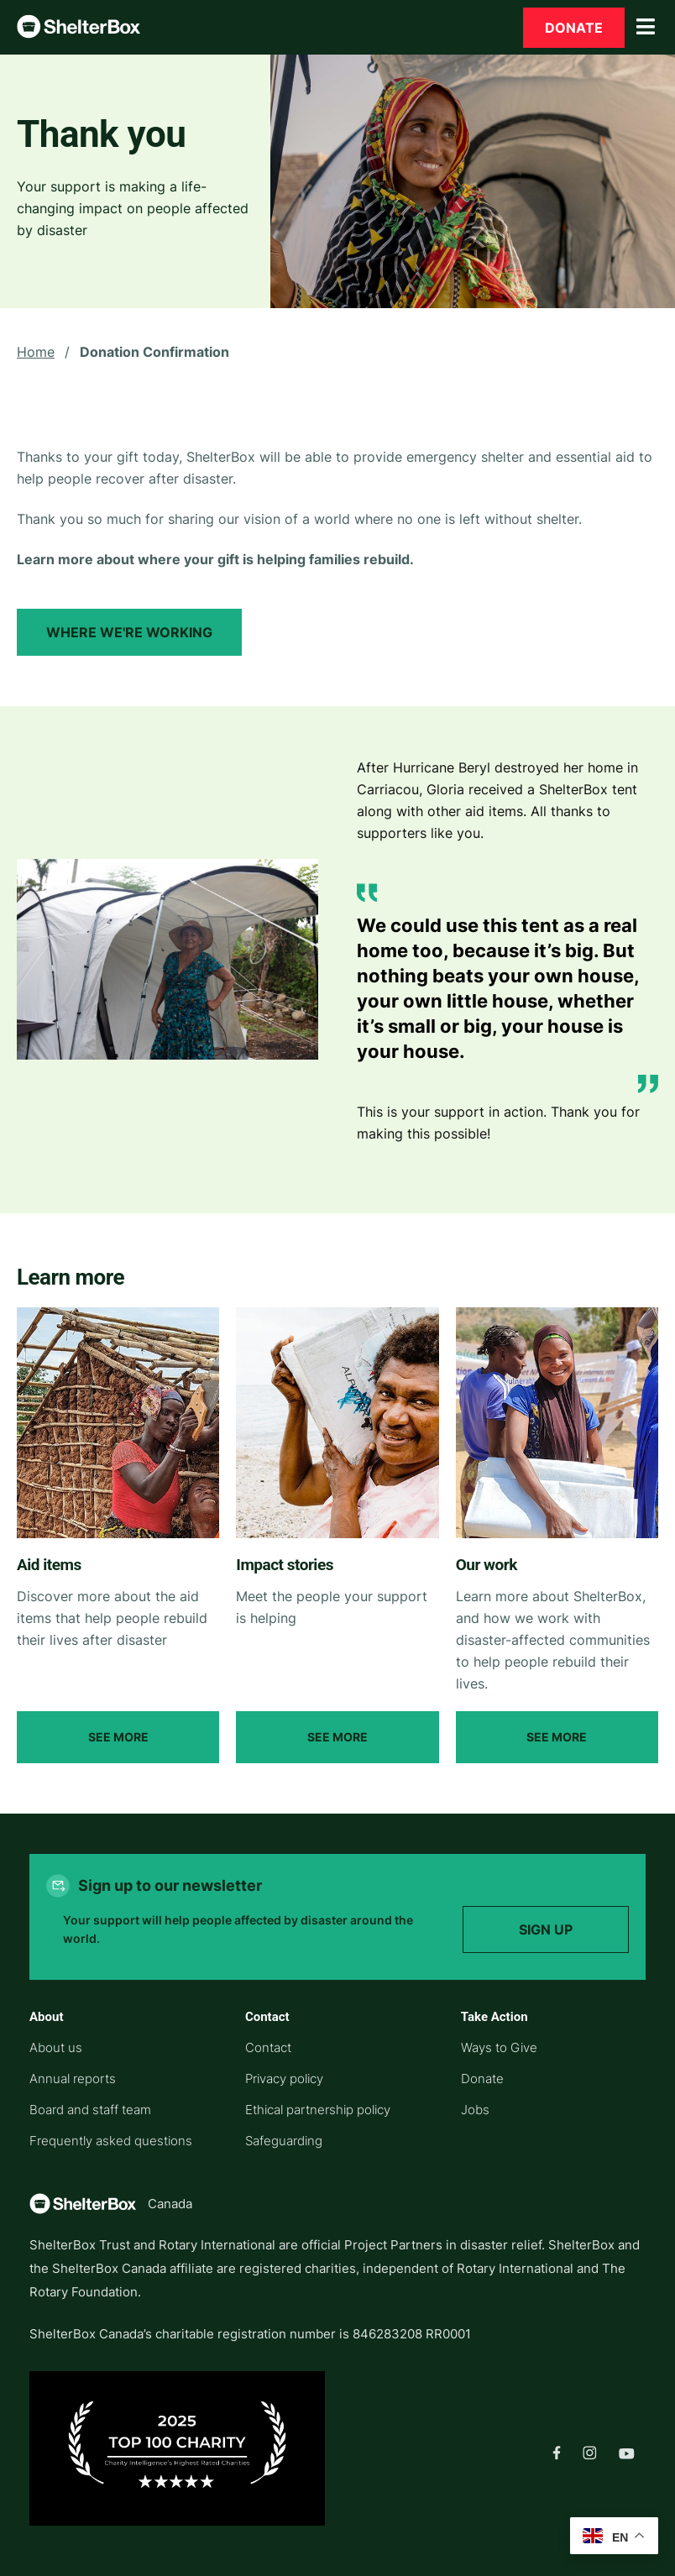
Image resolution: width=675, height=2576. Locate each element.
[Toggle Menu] (645, 27)
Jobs (475, 2110)
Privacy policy (284, 2078)
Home (36, 351)
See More (118, 1737)
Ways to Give (499, 2047)
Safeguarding (283, 2141)
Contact (268, 2047)
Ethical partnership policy (317, 2110)
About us (55, 2047)
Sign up (546, 1929)
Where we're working (129, 632)
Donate (574, 27)
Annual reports (72, 2078)
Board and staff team (90, 2110)
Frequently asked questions (110, 2141)
